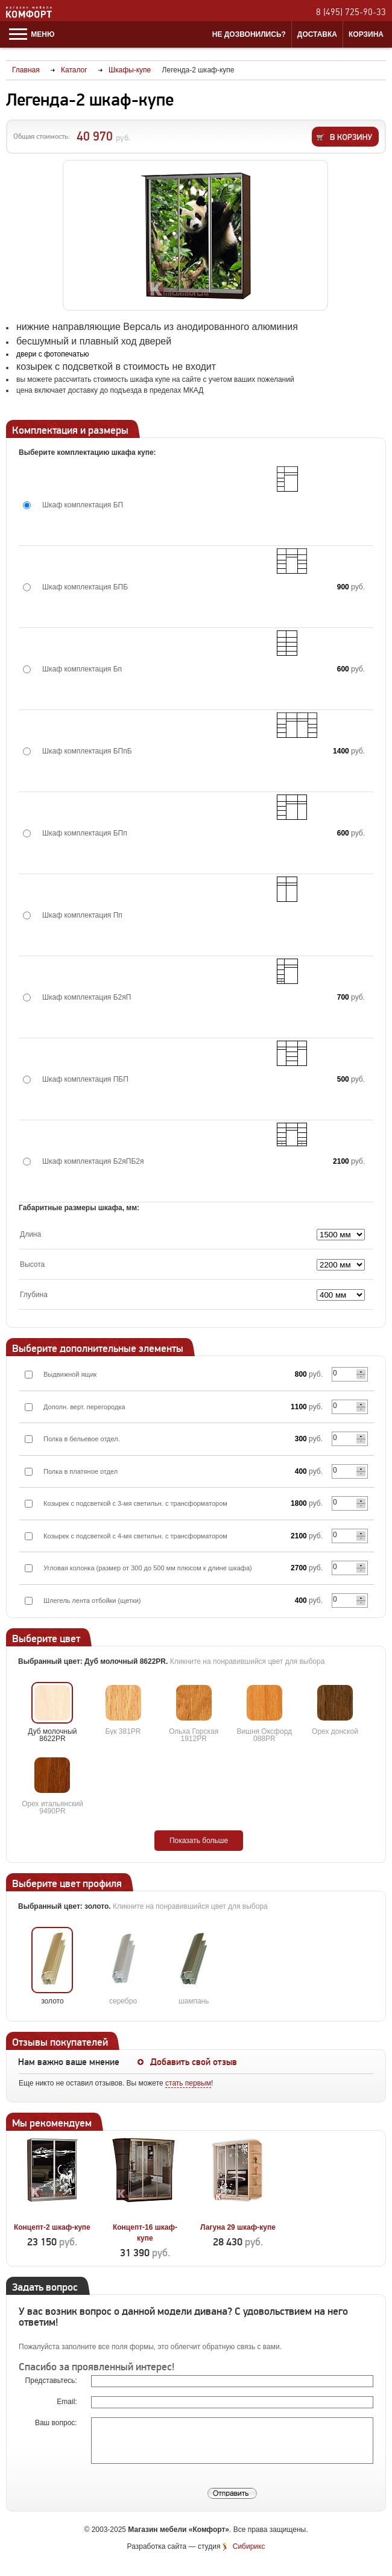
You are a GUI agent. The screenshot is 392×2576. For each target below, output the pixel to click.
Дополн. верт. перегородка (84, 1406)
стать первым (188, 2083)
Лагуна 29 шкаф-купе (238, 2227)
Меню (31, 34)
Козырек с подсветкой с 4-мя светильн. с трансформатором (135, 1536)
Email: (68, 2401)
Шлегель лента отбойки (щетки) (92, 1600)
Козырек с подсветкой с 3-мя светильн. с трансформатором (135, 1503)
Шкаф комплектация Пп (82, 915)
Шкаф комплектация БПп (84, 833)
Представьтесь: (52, 2380)
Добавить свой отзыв (193, 2062)
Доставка (317, 34)
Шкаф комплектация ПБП (85, 1079)
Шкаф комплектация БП (82, 505)
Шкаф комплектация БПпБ (87, 751)
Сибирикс (249, 2546)
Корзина (366, 34)
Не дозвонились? (249, 34)
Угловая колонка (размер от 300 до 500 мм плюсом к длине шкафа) (147, 1568)
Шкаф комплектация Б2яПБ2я (93, 1161)
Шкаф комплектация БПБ (85, 587)
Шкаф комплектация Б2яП (86, 997)
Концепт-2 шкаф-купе (52, 2227)
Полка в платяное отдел (80, 1471)
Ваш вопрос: (57, 2423)
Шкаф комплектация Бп (82, 669)
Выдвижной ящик (69, 1374)
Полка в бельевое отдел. (81, 1438)
